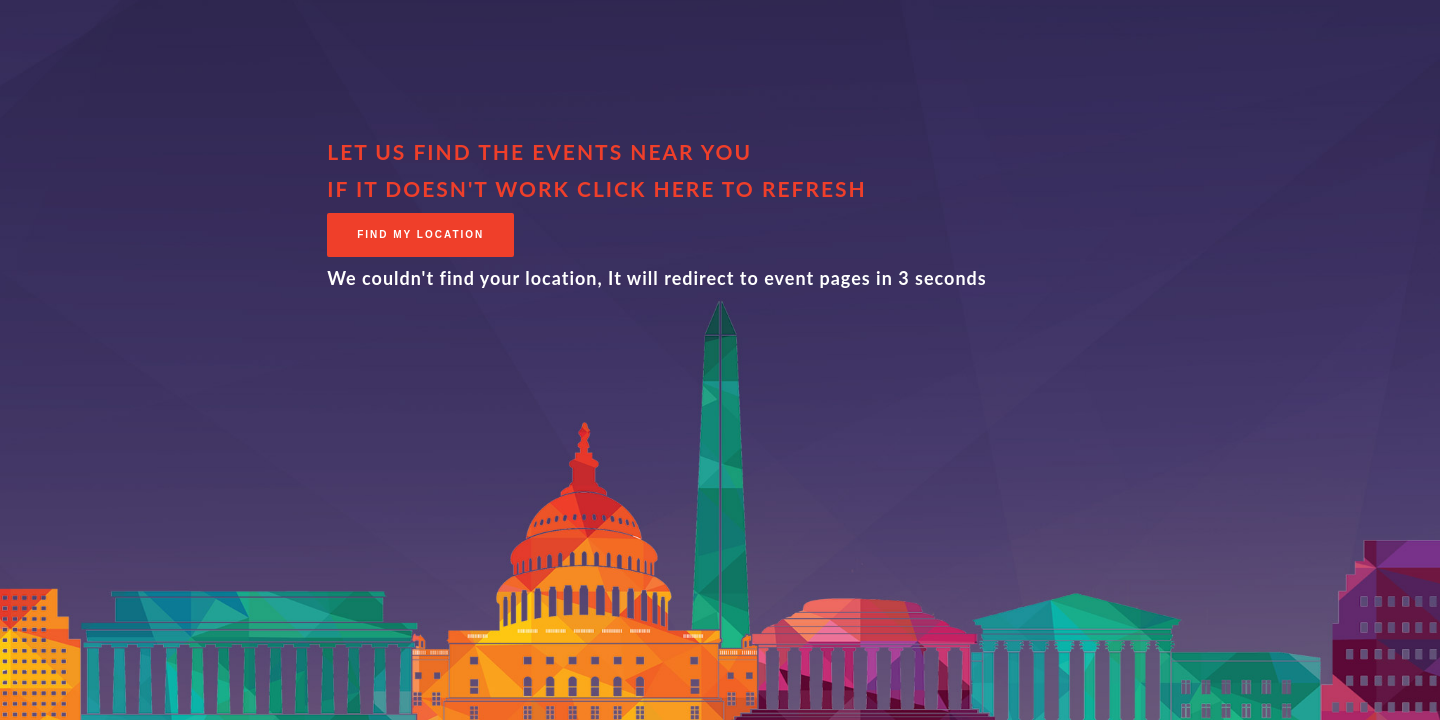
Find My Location (420, 234)
